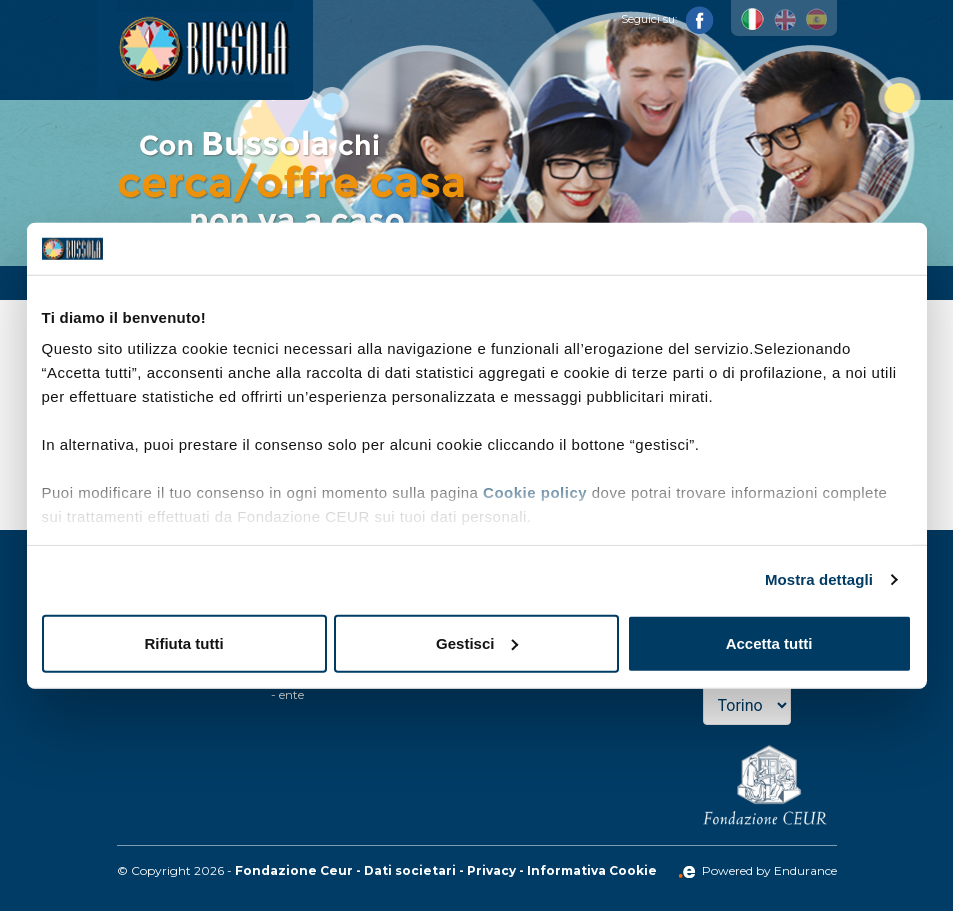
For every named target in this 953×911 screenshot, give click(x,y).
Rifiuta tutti (183, 643)
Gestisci (477, 643)
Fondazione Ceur (294, 870)
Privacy (491, 870)
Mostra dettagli (819, 579)
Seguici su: (667, 19)
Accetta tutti (769, 643)
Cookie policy (535, 492)
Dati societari (410, 870)
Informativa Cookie (592, 870)
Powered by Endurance (757, 870)
